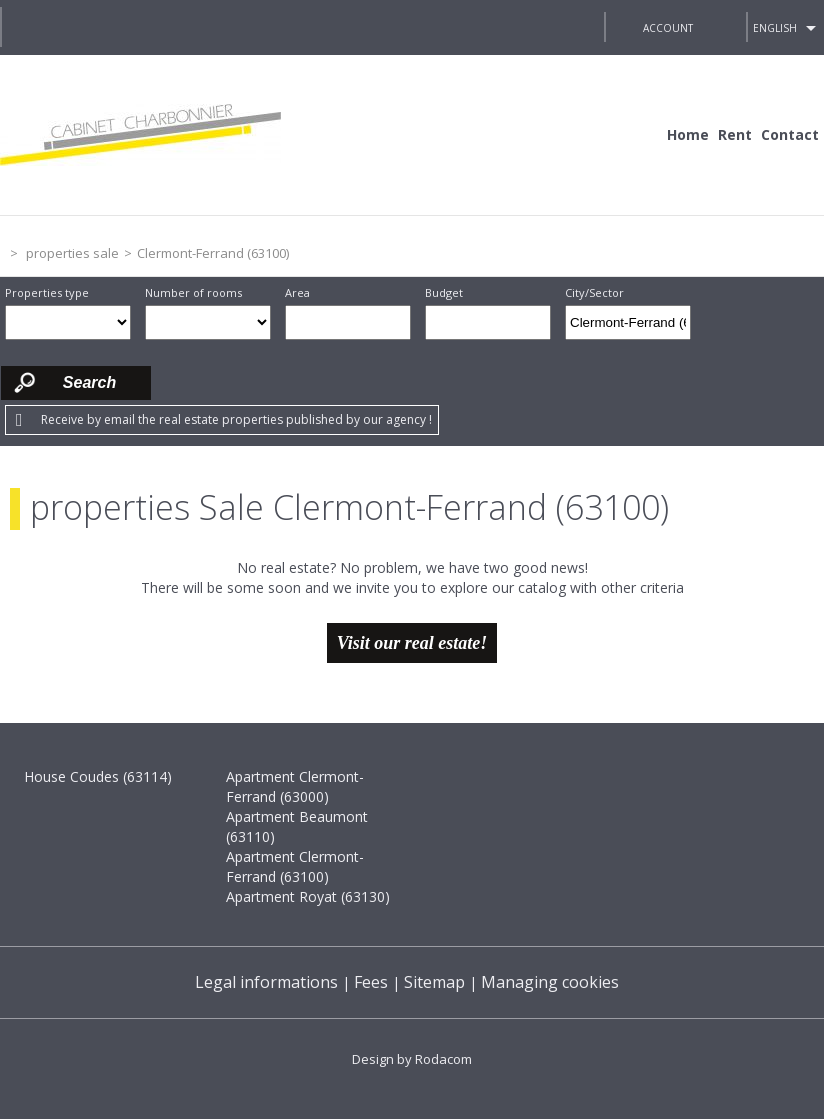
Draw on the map (718, 322)
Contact (790, 134)
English (775, 28)
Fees (371, 982)
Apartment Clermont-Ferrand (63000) (295, 786)
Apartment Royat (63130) (308, 896)
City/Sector (594, 292)
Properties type (47, 292)
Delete (677, 328)
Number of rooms (193, 292)
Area (297, 292)
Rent (735, 134)
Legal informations (266, 982)
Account (668, 28)
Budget (444, 292)
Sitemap (434, 982)
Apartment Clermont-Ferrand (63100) (295, 866)
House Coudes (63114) (98, 776)
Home (688, 134)
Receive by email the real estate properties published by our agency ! (236, 419)
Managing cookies (550, 982)
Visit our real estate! (412, 643)
